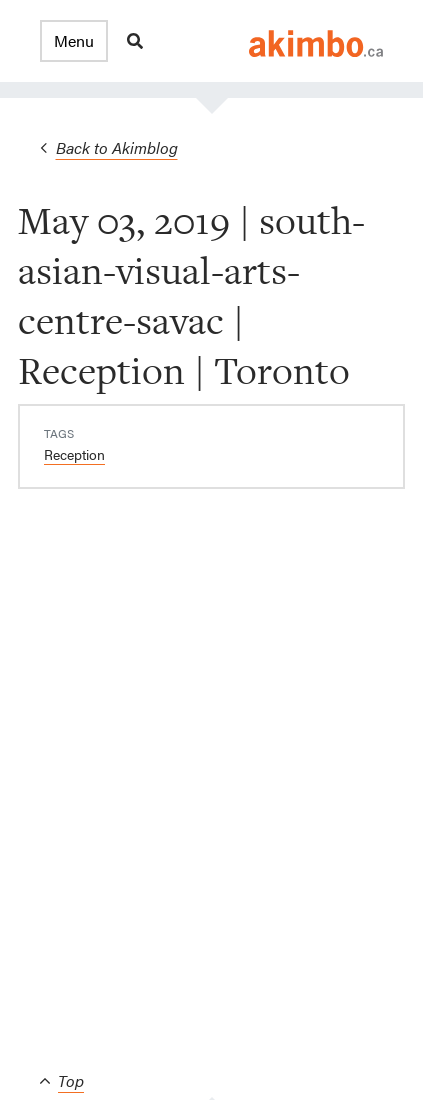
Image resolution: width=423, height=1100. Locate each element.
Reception (74, 454)
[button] (74, 41)
